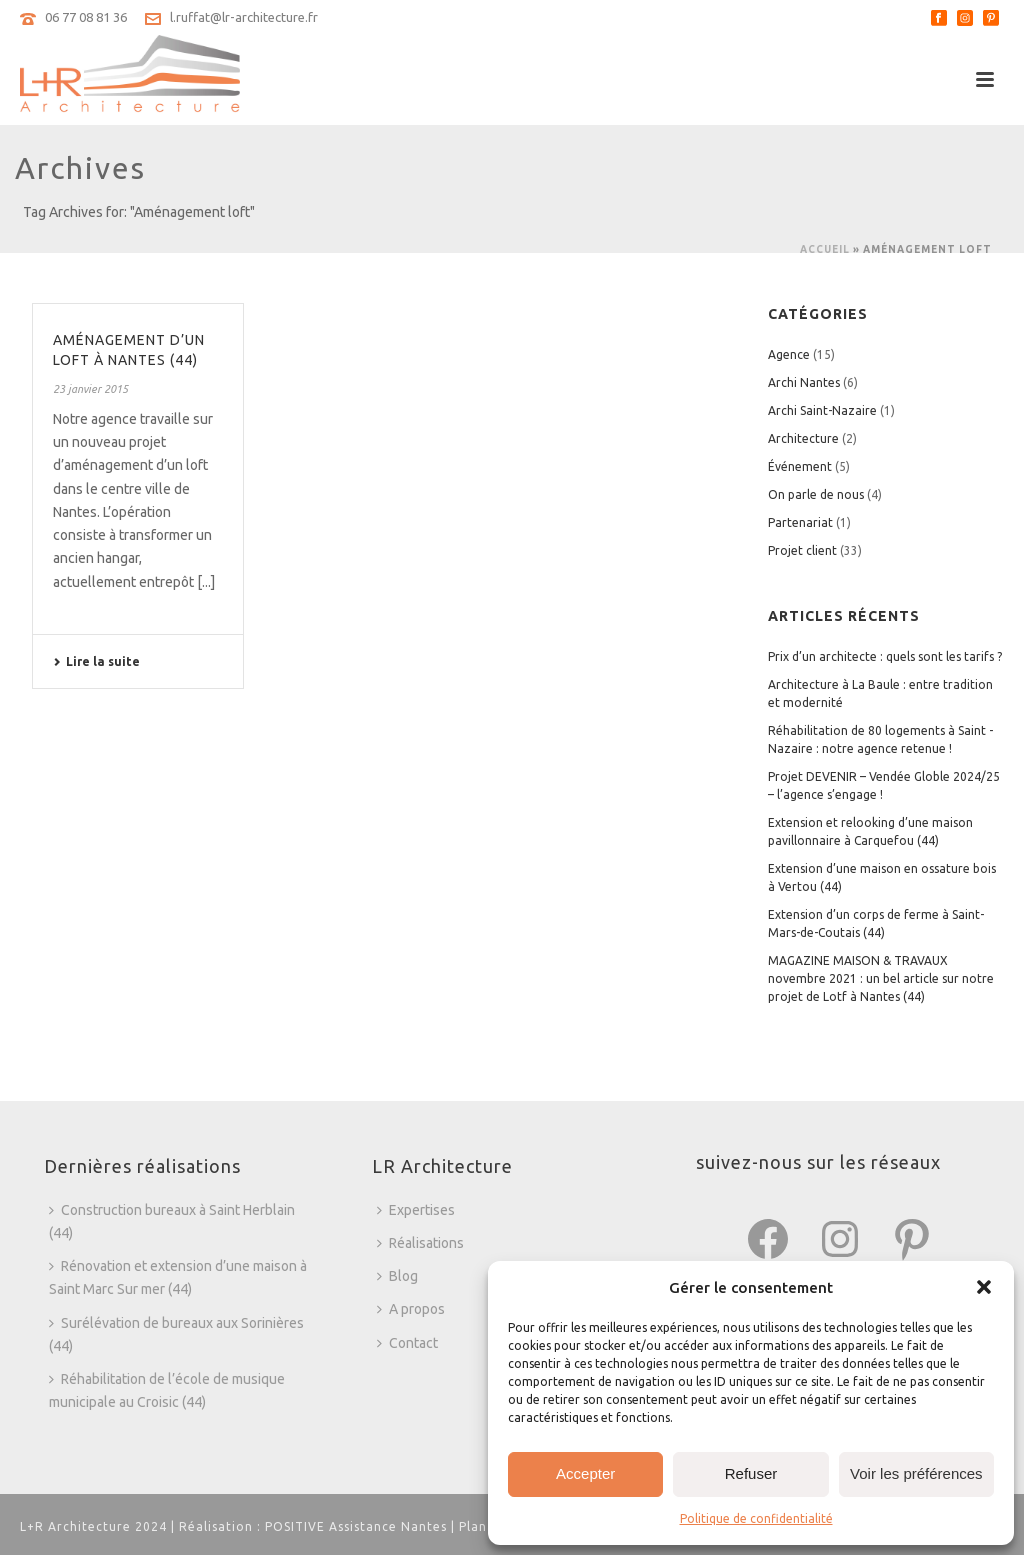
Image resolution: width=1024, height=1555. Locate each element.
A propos (411, 1309)
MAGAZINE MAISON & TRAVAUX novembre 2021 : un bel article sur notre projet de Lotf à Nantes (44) (881, 978)
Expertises (416, 1210)
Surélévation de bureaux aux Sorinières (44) (176, 1334)
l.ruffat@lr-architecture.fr (244, 17)
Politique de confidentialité (756, 1518)
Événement (800, 466)
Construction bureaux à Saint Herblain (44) (172, 1221)
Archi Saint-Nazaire (822, 410)
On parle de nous (816, 494)
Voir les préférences (916, 1473)
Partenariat (800, 522)
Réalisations (420, 1243)
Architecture (803, 438)
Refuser (751, 1473)
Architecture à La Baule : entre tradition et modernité (880, 693)
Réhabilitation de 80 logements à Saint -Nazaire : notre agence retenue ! (880, 739)
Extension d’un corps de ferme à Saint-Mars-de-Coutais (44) (876, 923)
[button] (984, 1287)
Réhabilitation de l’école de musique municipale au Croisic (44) (167, 1390)
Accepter (585, 1473)
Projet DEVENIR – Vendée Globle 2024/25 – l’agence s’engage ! (884, 785)
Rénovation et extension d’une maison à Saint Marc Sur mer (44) (178, 1277)
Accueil (825, 249)
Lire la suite (96, 661)
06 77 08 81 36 (86, 17)
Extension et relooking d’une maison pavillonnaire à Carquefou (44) (870, 831)
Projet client (802, 550)
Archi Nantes (804, 382)
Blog (397, 1276)
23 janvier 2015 (90, 389)
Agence (789, 354)
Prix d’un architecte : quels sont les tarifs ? (885, 656)
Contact (407, 1343)
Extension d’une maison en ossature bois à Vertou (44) (882, 877)
